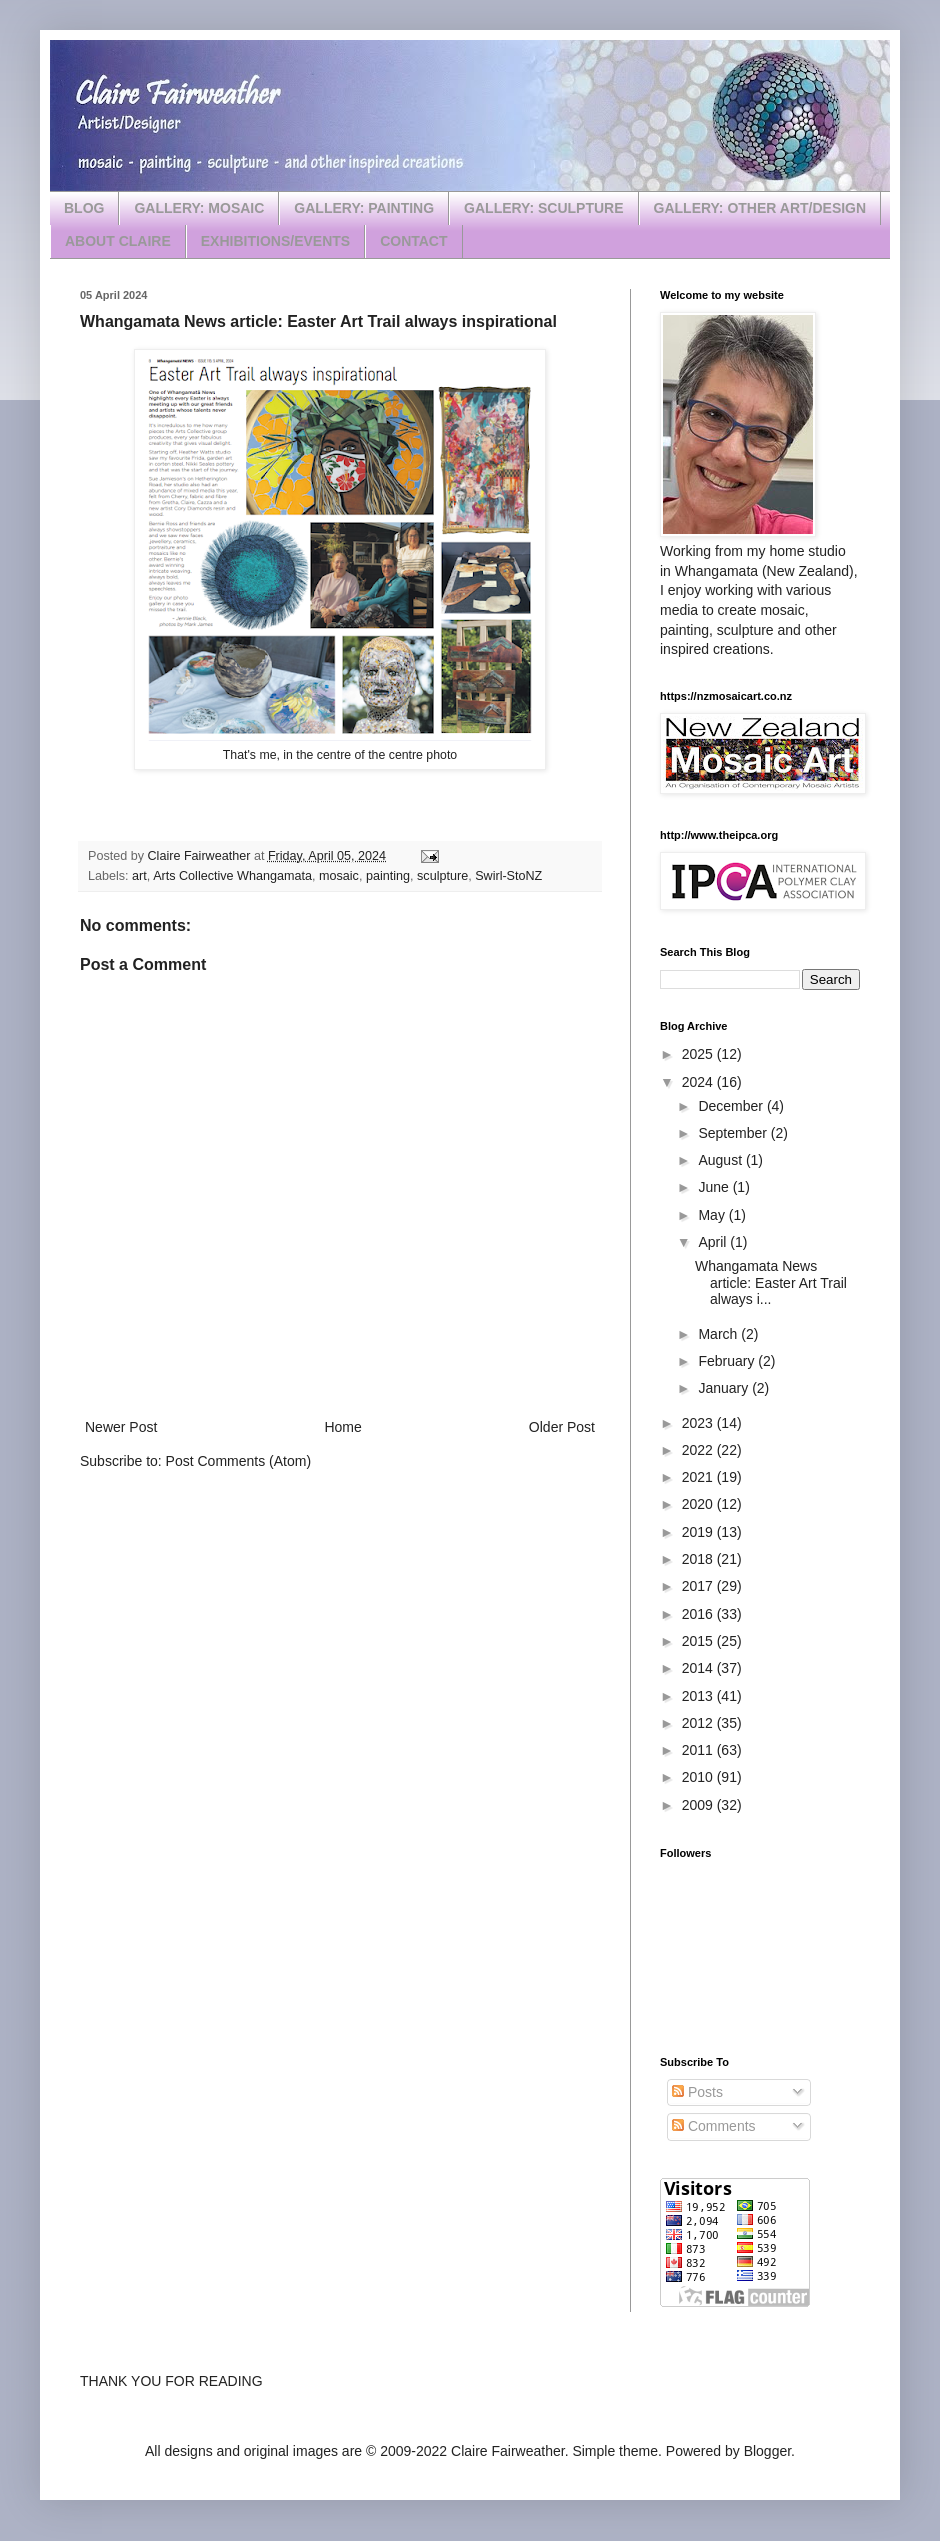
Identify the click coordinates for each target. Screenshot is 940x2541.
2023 (699, 1423)
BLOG (84, 208)
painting (388, 876)
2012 (699, 1723)
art (139, 876)
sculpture (442, 876)
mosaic (339, 876)
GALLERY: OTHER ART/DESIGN (760, 208)
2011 (699, 1750)
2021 (699, 1477)
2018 (699, 1559)
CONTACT (413, 241)
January (725, 1388)
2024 (699, 1082)
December (732, 1106)
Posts (697, 2092)
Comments (714, 2126)
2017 (699, 1586)
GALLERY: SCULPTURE (543, 208)
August (721, 1160)
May (713, 1215)
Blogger (767, 2451)
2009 (699, 1805)
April (714, 1242)
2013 (699, 1696)
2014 (699, 1668)
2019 (699, 1532)
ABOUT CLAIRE (118, 241)
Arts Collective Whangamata (232, 876)
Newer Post (121, 1427)
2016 (699, 1614)
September (734, 1133)
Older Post (562, 1427)
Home (342, 1427)
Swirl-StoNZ (508, 876)
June (715, 1187)
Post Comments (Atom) (238, 1461)
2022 (699, 1450)
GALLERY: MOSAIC (199, 208)
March (719, 1334)
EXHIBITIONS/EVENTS (275, 241)
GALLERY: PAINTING (364, 208)
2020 (699, 1504)
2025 (699, 1054)
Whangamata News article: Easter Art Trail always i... (771, 1283)
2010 (699, 1777)
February (728, 1361)
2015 (699, 1641)
